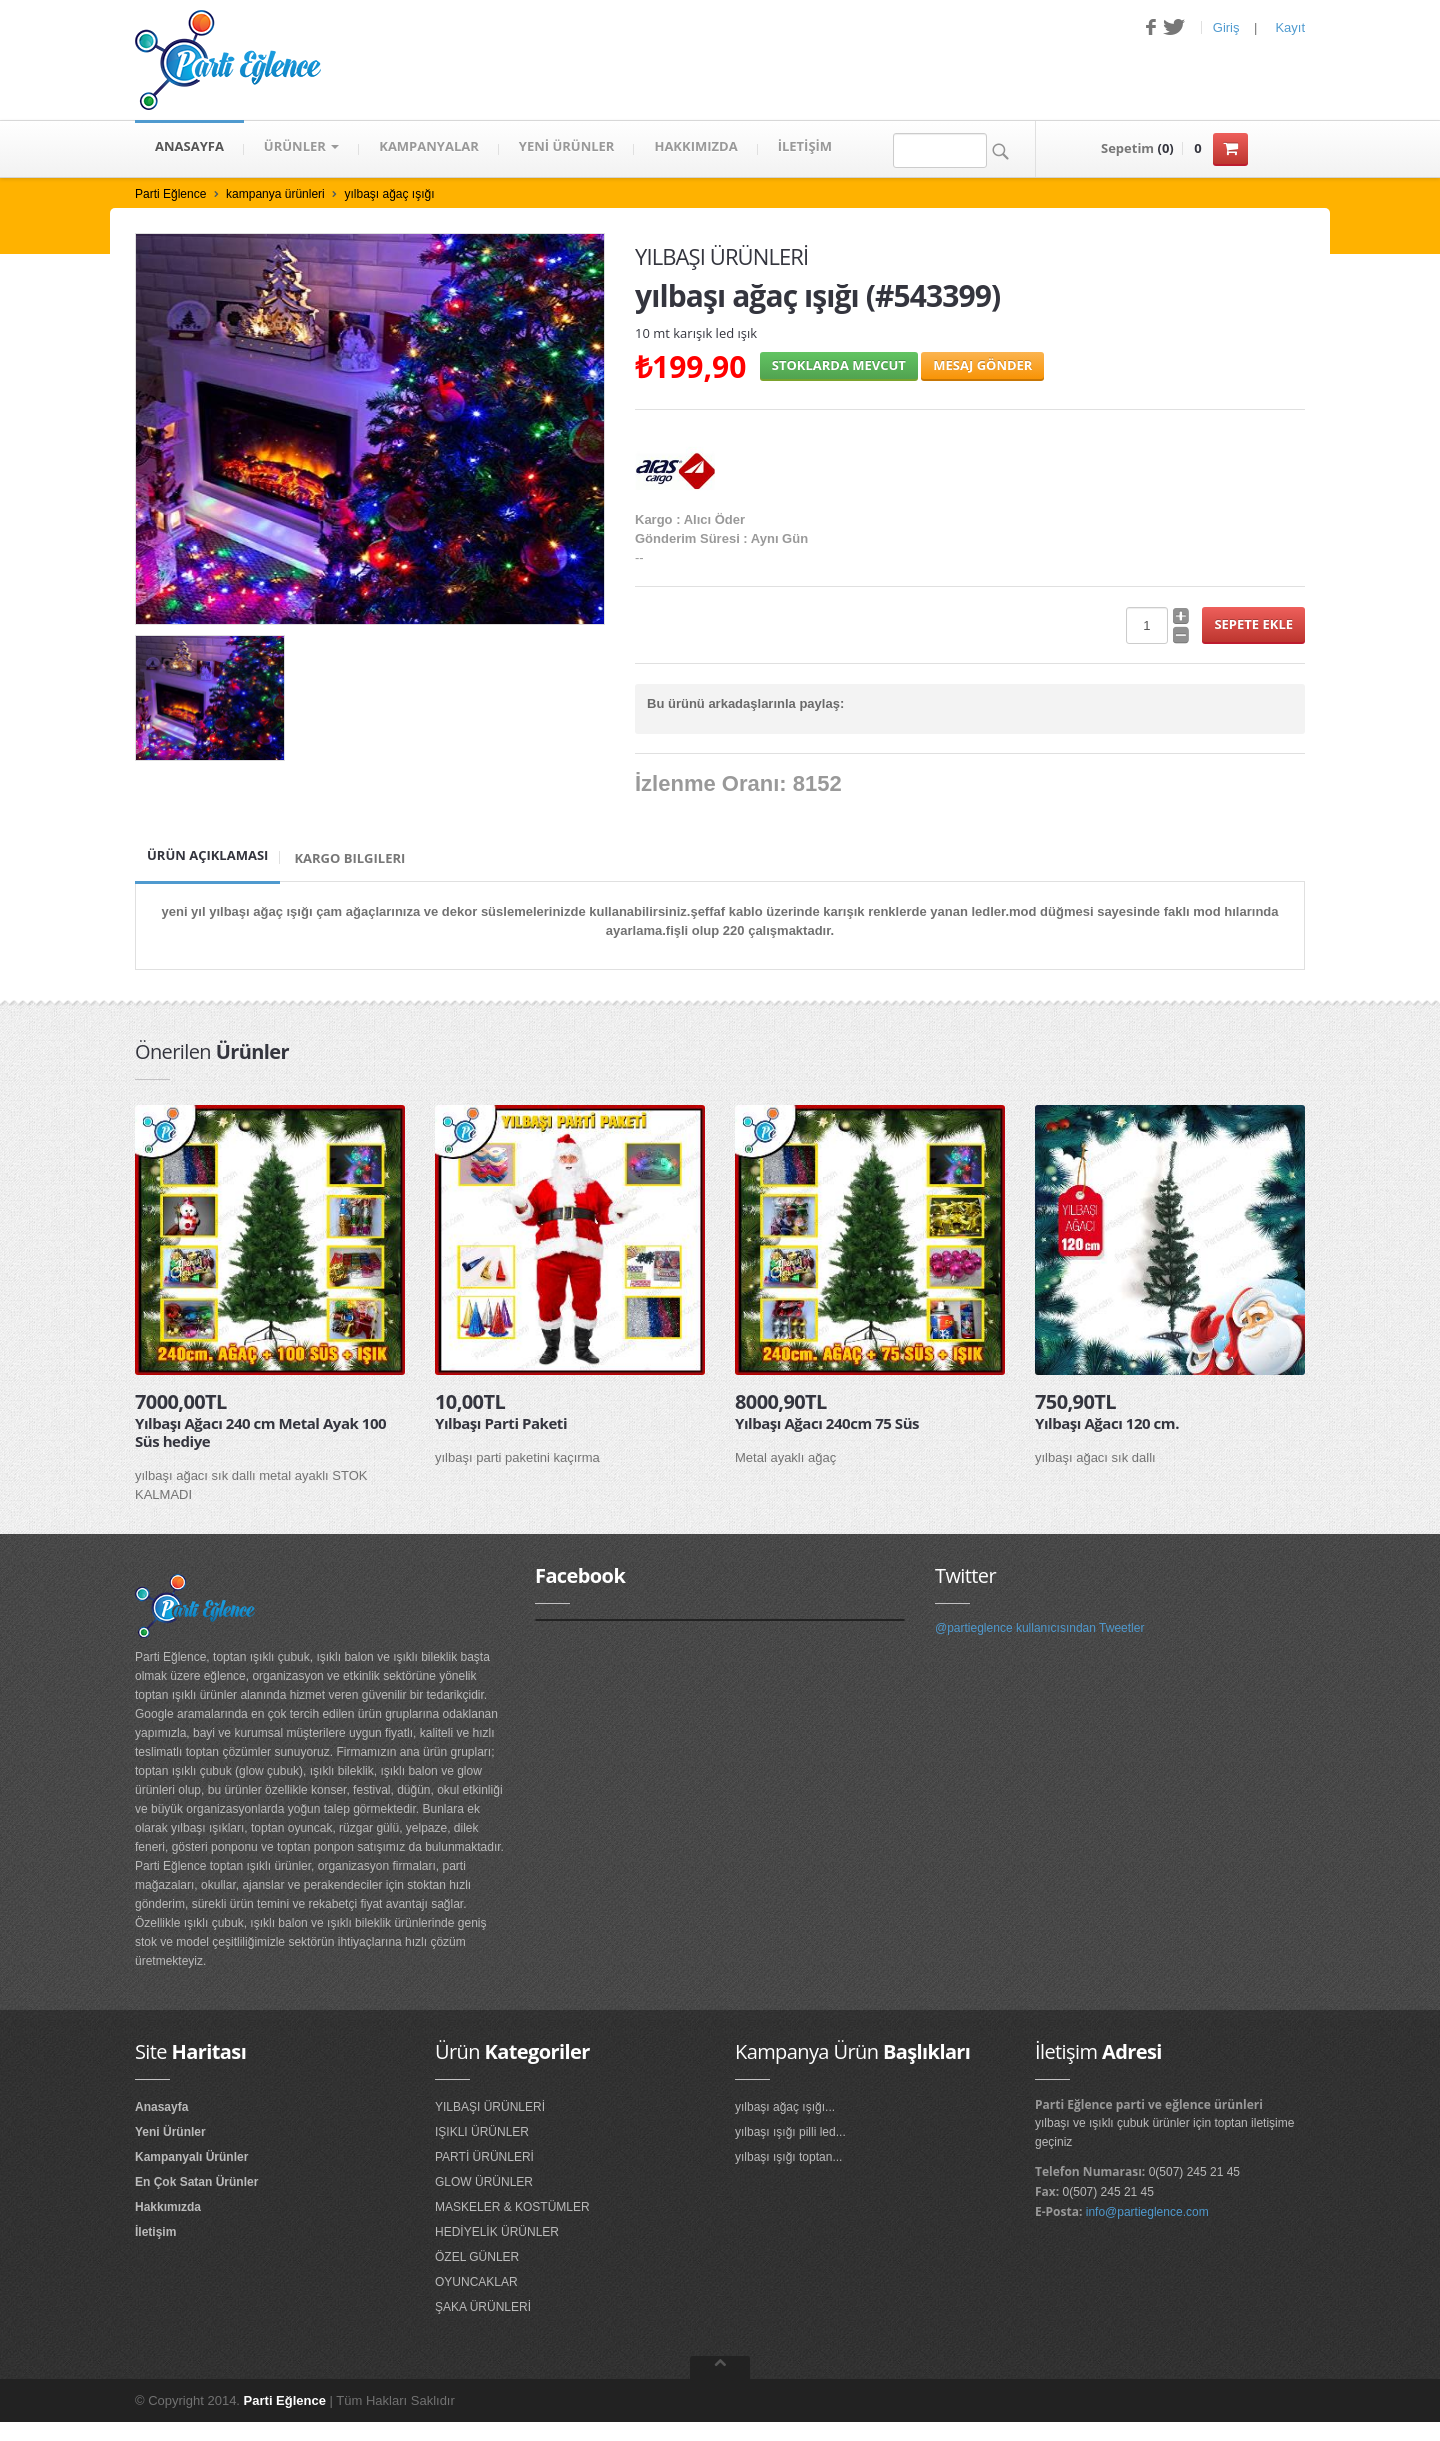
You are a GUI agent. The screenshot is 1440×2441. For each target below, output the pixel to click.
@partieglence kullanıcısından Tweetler (1039, 1628)
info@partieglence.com (1147, 2212)
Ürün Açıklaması (207, 855)
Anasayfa (161, 2107)
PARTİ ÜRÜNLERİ (484, 2157)
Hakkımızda (168, 2207)
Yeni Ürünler (170, 2132)
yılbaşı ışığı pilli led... (790, 2132)
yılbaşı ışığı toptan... (788, 2157)
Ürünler (301, 149)
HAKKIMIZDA (695, 149)
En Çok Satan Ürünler (196, 2182)
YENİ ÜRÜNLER (567, 149)
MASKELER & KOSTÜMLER (512, 2207)
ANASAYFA (189, 149)
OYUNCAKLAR (476, 2282)
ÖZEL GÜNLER (477, 2257)
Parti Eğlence (170, 194)
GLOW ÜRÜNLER (484, 2182)
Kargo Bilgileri (349, 858)
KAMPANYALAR (429, 149)
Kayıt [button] (1290, 27)
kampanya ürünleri (275, 194)
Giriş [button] (1226, 27)
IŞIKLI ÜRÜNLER (482, 2132)
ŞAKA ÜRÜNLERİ (483, 2307)
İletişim (155, 2232)
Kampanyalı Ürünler (191, 2157)
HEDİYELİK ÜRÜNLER (497, 2232)
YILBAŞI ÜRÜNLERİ (490, 2107)
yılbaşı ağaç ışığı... (785, 2107)
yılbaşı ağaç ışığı (389, 194)
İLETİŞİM (805, 149)
